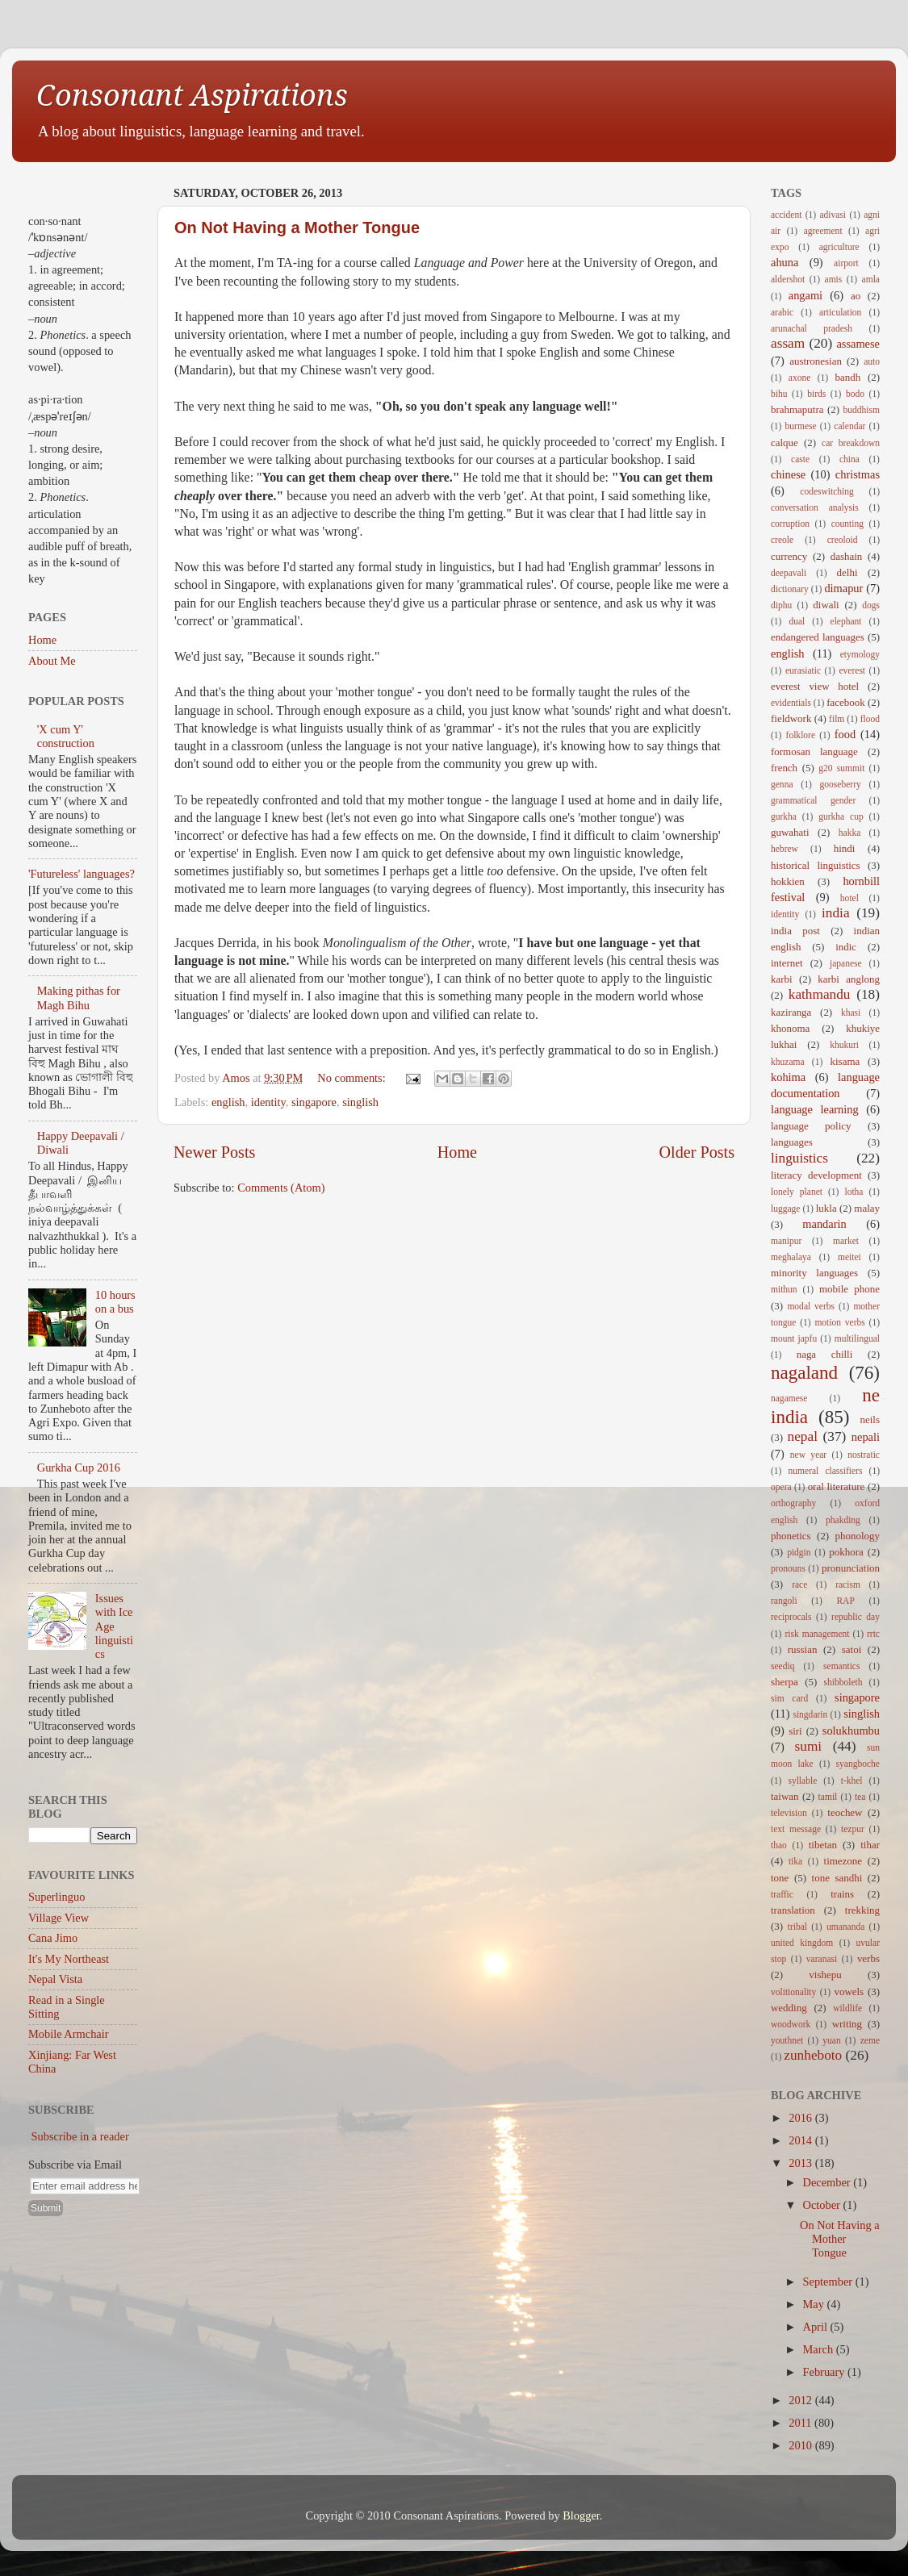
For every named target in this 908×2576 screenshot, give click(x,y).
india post (795, 931)
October (823, 2204)
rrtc (873, 1634)
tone (780, 1878)
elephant (846, 621)
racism (847, 1584)
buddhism (861, 410)
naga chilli (825, 1354)
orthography (793, 1503)
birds (816, 394)
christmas (857, 474)
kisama (845, 1061)
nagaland (804, 1372)
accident (786, 214)
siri (795, 1731)
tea (860, 1797)
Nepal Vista (55, 1979)
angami (805, 295)
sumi (808, 1746)
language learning (815, 1109)
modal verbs (811, 1306)
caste (800, 459)
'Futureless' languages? (81, 873)
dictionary (790, 589)
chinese (788, 474)
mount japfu (794, 1338)
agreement (823, 231)
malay (867, 1208)
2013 (801, 2162)
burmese (801, 426)
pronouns (788, 1568)
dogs (871, 605)
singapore (314, 1102)
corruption (790, 523)
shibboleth (843, 1682)
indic (845, 947)
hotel (849, 898)
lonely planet (796, 1191)
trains (842, 1894)
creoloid (842, 540)
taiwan (785, 1796)
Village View (58, 1917)
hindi (845, 848)
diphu (781, 605)
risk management (817, 1634)
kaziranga (791, 1012)
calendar (849, 426)
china (849, 459)
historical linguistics (815, 865)
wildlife (847, 2008)
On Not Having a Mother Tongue (297, 227)
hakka (850, 832)
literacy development (816, 1175)
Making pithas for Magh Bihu (78, 997)
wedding (789, 2008)
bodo (855, 394)
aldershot (788, 279)
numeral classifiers (826, 1471)
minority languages (814, 1273)
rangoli (784, 1600)
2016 (801, 2117)
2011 (801, 2422)
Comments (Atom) (280, 1187)
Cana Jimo (52, 1937)
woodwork (790, 2024)
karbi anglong (849, 979)
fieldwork (791, 718)
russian (803, 1649)
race (799, 1584)
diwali (826, 605)
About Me (52, 660)
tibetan (823, 1845)
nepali (866, 1436)
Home (457, 1152)
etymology (860, 654)
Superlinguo (56, 1896)
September (829, 2281)
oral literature (836, 1486)
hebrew (784, 849)
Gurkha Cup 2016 (78, 1467)
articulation (840, 312)
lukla (826, 1208)
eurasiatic (803, 670)
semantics (841, 1666)
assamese (858, 343)
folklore (800, 735)
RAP (845, 1600)
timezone (843, 1861)
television (789, 1813)
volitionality (793, 1992)
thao (779, 1845)
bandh (848, 377)
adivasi (832, 214)
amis (834, 279)
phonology (857, 1536)
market (846, 1241)
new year (808, 1454)
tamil (828, 1797)
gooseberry (840, 784)
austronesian (815, 361)
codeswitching (827, 491)
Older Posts (696, 1152)
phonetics (791, 1536)
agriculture (839, 247)
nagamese (789, 1398)
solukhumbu (851, 1730)
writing (847, 2024)
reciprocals (791, 1617)
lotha (853, 1191)
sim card (789, 1698)
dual (797, 621)
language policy (811, 1126)
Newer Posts (214, 1152)
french (784, 768)
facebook (845, 702)
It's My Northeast (68, 1958)
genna (782, 784)
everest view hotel (815, 686)
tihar (870, 1845)
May (815, 2304)
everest (852, 670)
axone (800, 377)
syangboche (858, 1763)
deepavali (788, 573)
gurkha (784, 816)
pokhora (846, 1552)
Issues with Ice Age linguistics (114, 1626)
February (825, 2371)
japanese (846, 963)
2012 (801, 2400)
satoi (851, 1649)
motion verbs (839, 1322)
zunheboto (813, 2055)
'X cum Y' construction (65, 736)
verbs (868, 1958)
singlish (360, 1102)
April (817, 2326)
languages (792, 1142)
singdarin (810, 1714)
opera (781, 1487)
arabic (782, 312)
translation (793, 1910)
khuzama (788, 1062)
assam (788, 343)
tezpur (852, 1829)
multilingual (857, 1338)
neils (870, 1419)
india (836, 913)
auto (872, 361)
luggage (785, 1208)
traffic (782, 1894)
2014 (801, 2140)
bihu (779, 394)
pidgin (798, 1552)
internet (787, 963)
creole (782, 540)
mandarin (824, 1223)
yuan (831, 2040)
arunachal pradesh (811, 328)
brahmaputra (797, 409)
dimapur (843, 588)
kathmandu (820, 994)
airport (846, 263)
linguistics (799, 1158)
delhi (847, 572)
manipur (786, 1241)
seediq (782, 1666)
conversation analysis (815, 507)
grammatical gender (813, 800)
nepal (803, 1436)
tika (795, 1861)
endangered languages (817, 637)
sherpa (784, 1682)
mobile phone (849, 1289)
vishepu (825, 1975)
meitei (849, 1257)
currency (789, 556)
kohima (788, 1077)
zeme (870, 2040)
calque (784, 442)
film (836, 719)
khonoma (790, 1028)
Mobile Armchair (68, 2033)
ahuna (784, 262)
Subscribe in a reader (80, 2136)
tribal (797, 1926)
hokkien (788, 881)
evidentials (791, 703)
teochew (844, 1812)
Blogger (581, 2515)
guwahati (790, 832)
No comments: (352, 1077)
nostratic (863, 1454)
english (228, 1102)
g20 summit (841, 768)
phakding (843, 1520)
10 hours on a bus (115, 1301)
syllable (802, 1780)
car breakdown (851, 443)
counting (847, 523)
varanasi (821, 1959)
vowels (849, 1991)
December (828, 2182)
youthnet (787, 2040)
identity (268, 1102)
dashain (847, 556)
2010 (801, 2445)
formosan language (814, 751)
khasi (850, 1012)
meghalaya (791, 1257)
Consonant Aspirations (192, 95)
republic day (855, 1617)
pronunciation (851, 1568)
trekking (862, 1910)
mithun (784, 1289)
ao (855, 296)
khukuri (844, 1045)
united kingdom (802, 1943)
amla (871, 279)
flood (870, 719)
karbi (782, 979)
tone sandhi (837, 1878)
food (845, 734)
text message (796, 1829)
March (819, 2349)
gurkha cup (840, 816)
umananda (845, 1926)
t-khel (852, 1780)
